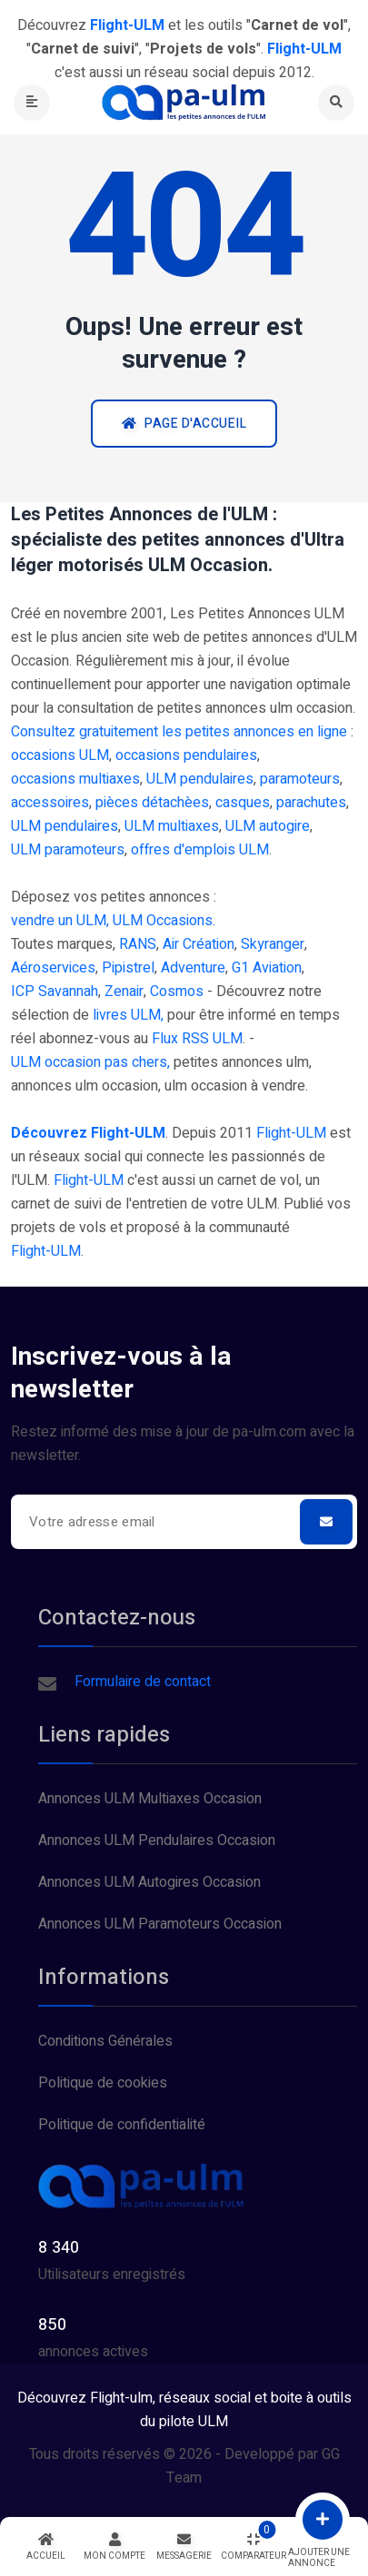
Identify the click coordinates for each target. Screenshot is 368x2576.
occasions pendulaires (186, 755)
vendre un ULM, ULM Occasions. (113, 921)
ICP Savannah (54, 991)
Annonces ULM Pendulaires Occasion (156, 1840)
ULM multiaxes (171, 826)
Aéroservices (53, 968)
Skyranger (272, 944)
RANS (137, 944)
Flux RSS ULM (197, 1039)
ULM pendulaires (200, 779)
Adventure (193, 968)
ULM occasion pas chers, (90, 1062)
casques (242, 803)
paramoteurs (300, 779)
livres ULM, (128, 1015)
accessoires (50, 803)
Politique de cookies (102, 2083)
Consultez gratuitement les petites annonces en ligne (179, 732)
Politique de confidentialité (121, 2125)
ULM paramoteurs (67, 850)
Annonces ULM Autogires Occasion (149, 1882)
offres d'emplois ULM (200, 850)
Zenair (124, 991)
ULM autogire (267, 826)
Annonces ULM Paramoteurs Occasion (160, 1924)
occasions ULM (60, 755)
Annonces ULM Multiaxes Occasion (150, 1799)
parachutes (311, 803)
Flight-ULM (291, 1133)
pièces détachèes (152, 803)
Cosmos (177, 991)
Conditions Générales (105, 2041)
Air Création (198, 944)
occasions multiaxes (75, 779)
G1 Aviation (267, 968)
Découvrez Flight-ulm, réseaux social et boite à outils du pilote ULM (184, 2410)
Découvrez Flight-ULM (88, 1133)
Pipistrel (128, 968)
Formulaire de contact (143, 1682)
